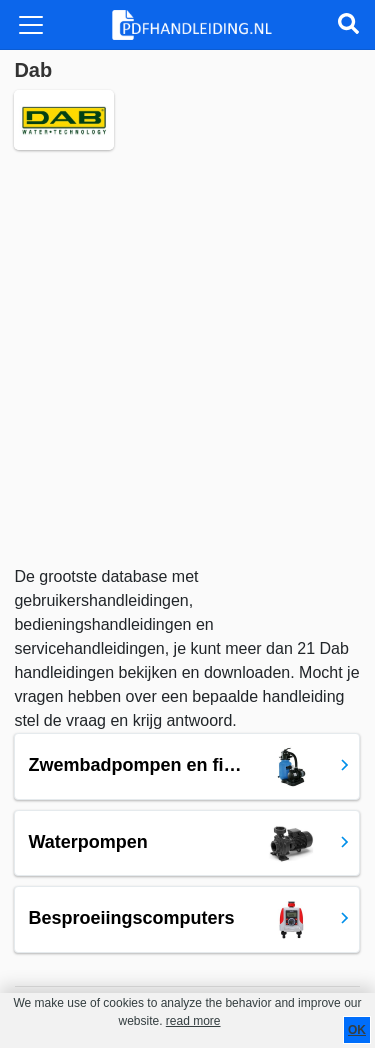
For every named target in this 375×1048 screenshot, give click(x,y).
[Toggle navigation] (31, 25)
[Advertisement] (187, 357)
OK (357, 1030)
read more (193, 1021)
